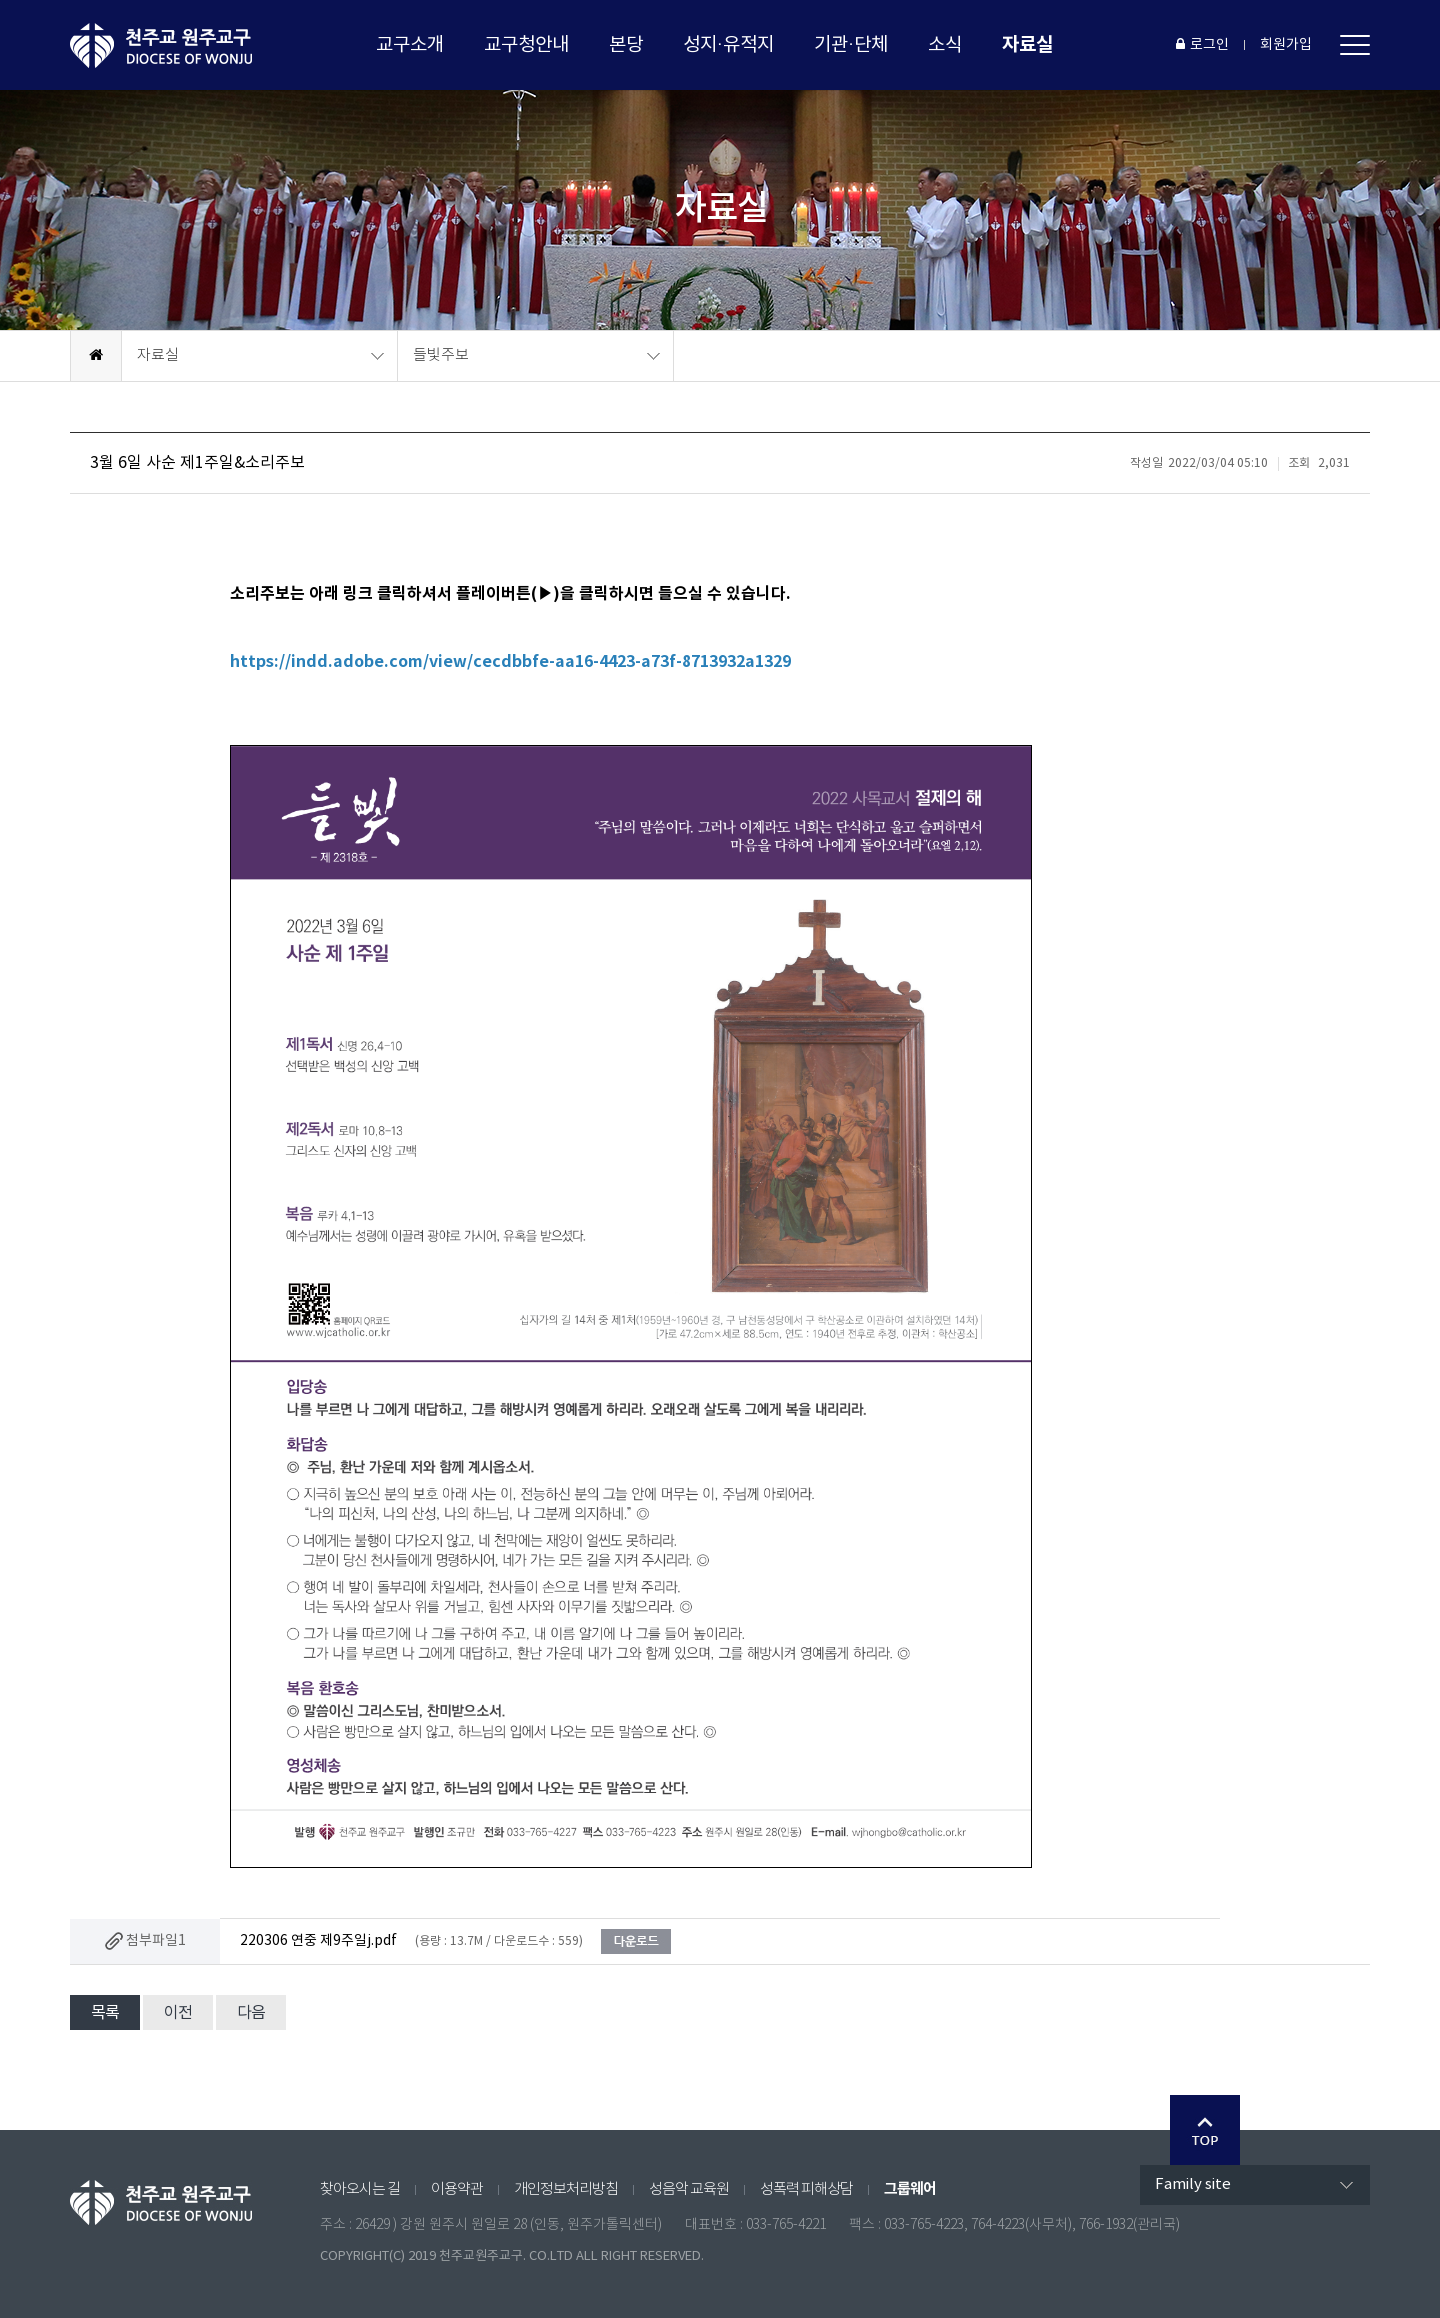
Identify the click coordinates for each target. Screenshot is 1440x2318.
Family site (1193, 2184)
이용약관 (457, 2189)
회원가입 (1286, 45)
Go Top (1205, 2130)
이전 (178, 2013)
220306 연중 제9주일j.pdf (318, 1941)
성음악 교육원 (689, 2189)
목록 (105, 2013)
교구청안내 (526, 45)
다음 (251, 2013)
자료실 (1027, 44)
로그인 (1202, 45)
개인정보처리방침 (566, 2189)
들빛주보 (441, 355)
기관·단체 (851, 45)
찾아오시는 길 (360, 2189)
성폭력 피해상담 (806, 2189)
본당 (626, 45)
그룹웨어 (910, 2189)
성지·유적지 (728, 45)
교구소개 (410, 45)
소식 (945, 45)
